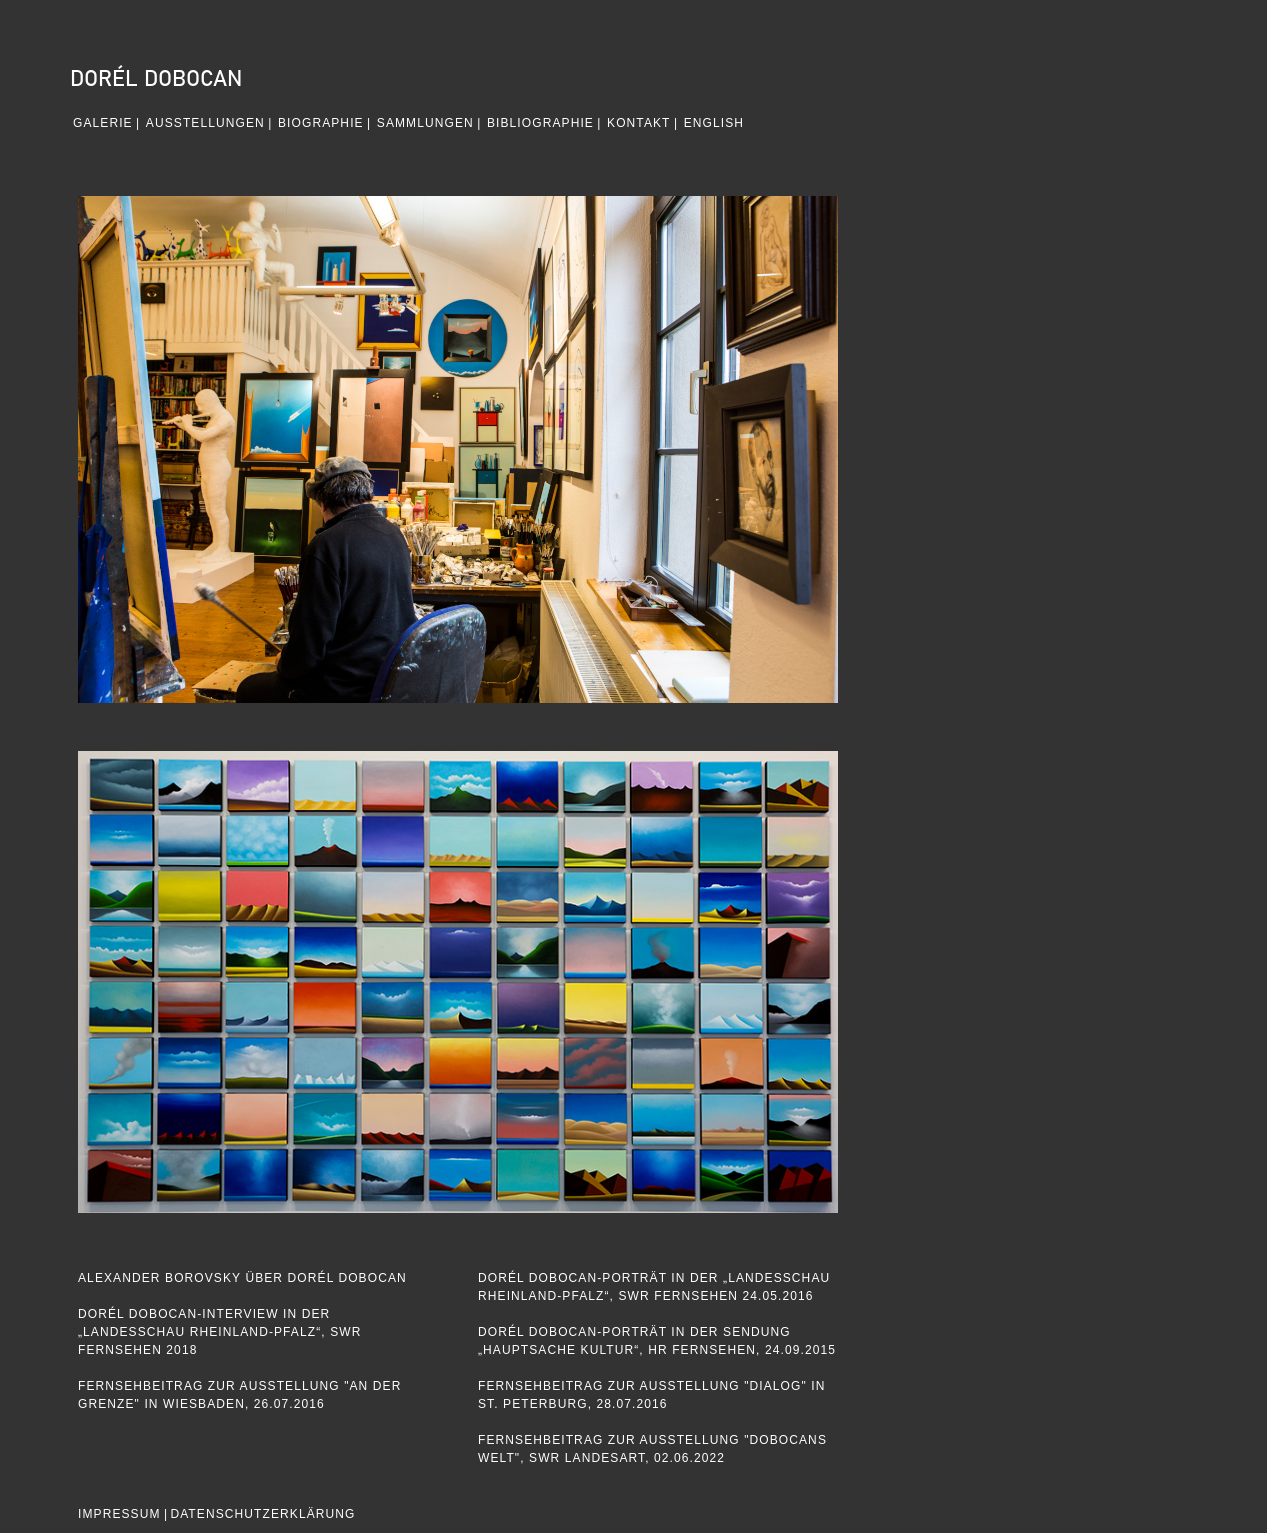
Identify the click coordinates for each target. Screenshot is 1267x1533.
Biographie (321, 123)
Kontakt (638, 123)
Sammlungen (425, 123)
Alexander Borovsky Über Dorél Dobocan (242, 1278)
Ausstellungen (205, 123)
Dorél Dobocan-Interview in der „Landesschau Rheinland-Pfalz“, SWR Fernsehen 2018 (219, 1332)
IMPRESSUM (119, 1514)
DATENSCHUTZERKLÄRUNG (262, 1514)
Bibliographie (540, 123)
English (714, 123)
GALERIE (103, 123)
